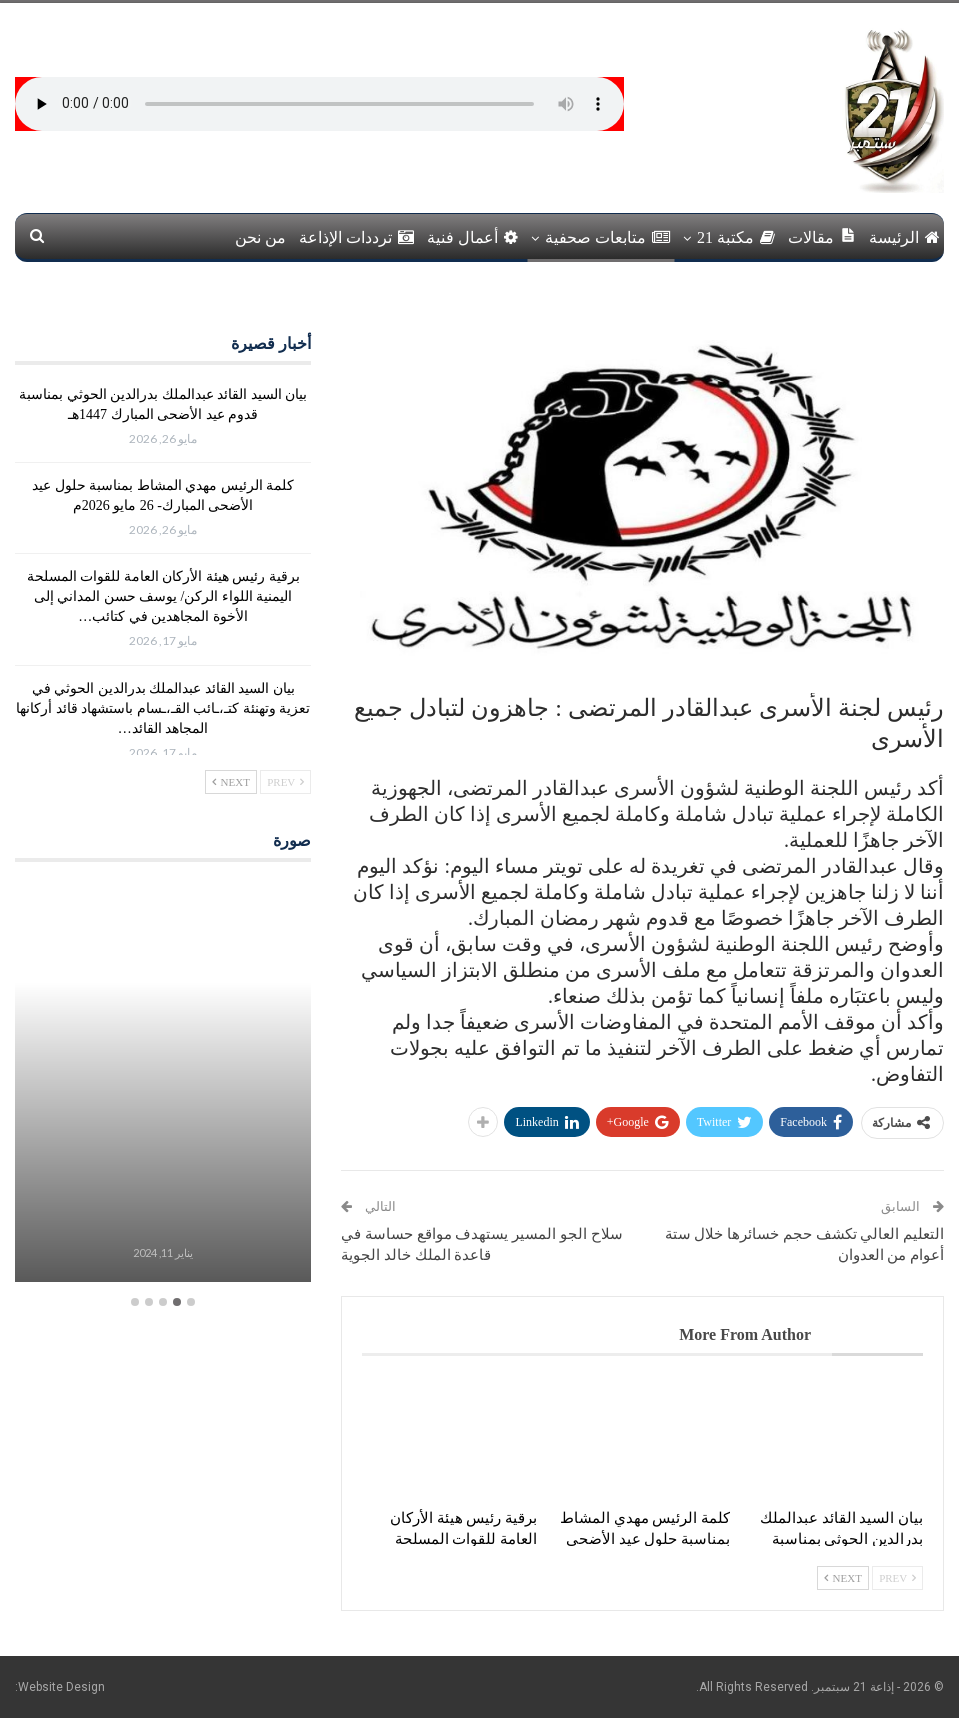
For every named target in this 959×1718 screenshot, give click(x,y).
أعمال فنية (472, 237)
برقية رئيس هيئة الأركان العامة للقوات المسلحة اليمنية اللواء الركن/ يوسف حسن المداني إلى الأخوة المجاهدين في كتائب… (163, 596)
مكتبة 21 (736, 237)
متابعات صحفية (607, 237)
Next (843, 1578)
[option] (162, 1084)
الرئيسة (904, 237)
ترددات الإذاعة (356, 237)
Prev (897, 1578)
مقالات (822, 236)
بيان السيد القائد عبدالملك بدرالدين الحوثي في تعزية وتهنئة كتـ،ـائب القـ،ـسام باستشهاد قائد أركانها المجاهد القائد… (163, 708)
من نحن (260, 237)
